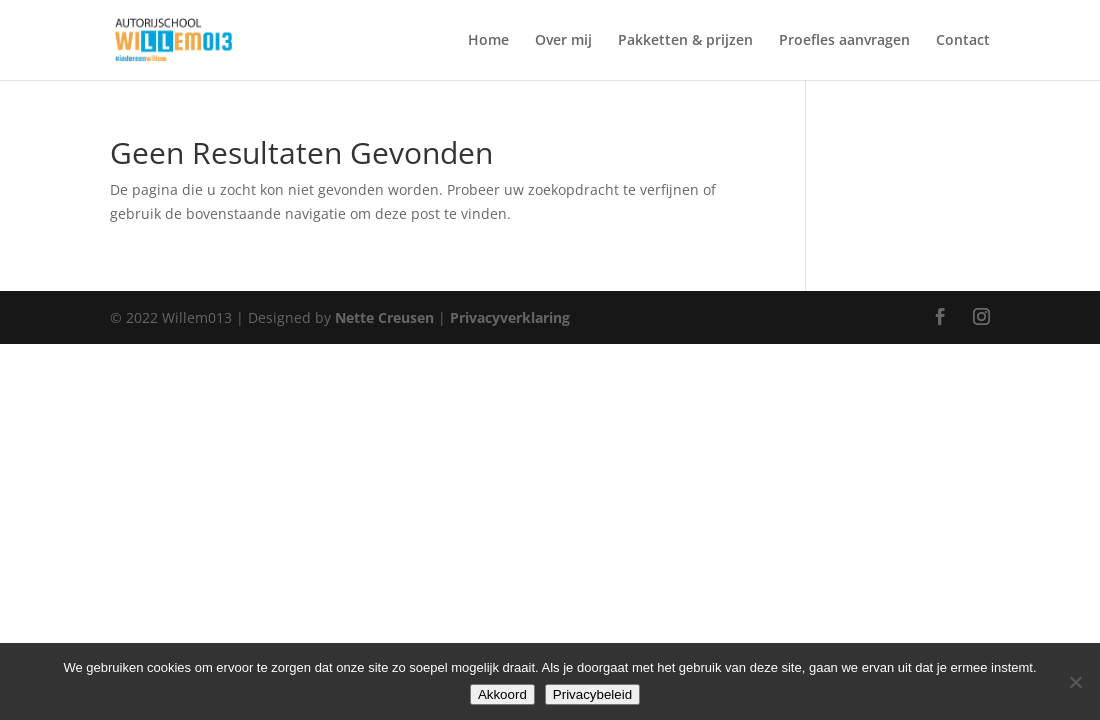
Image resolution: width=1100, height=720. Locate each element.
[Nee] (1075, 682)
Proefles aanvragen (844, 41)
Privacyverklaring (510, 317)
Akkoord (502, 694)
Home (488, 41)
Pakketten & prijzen (685, 41)
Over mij (563, 41)
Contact (963, 41)
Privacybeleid (592, 694)
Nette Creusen (386, 317)
